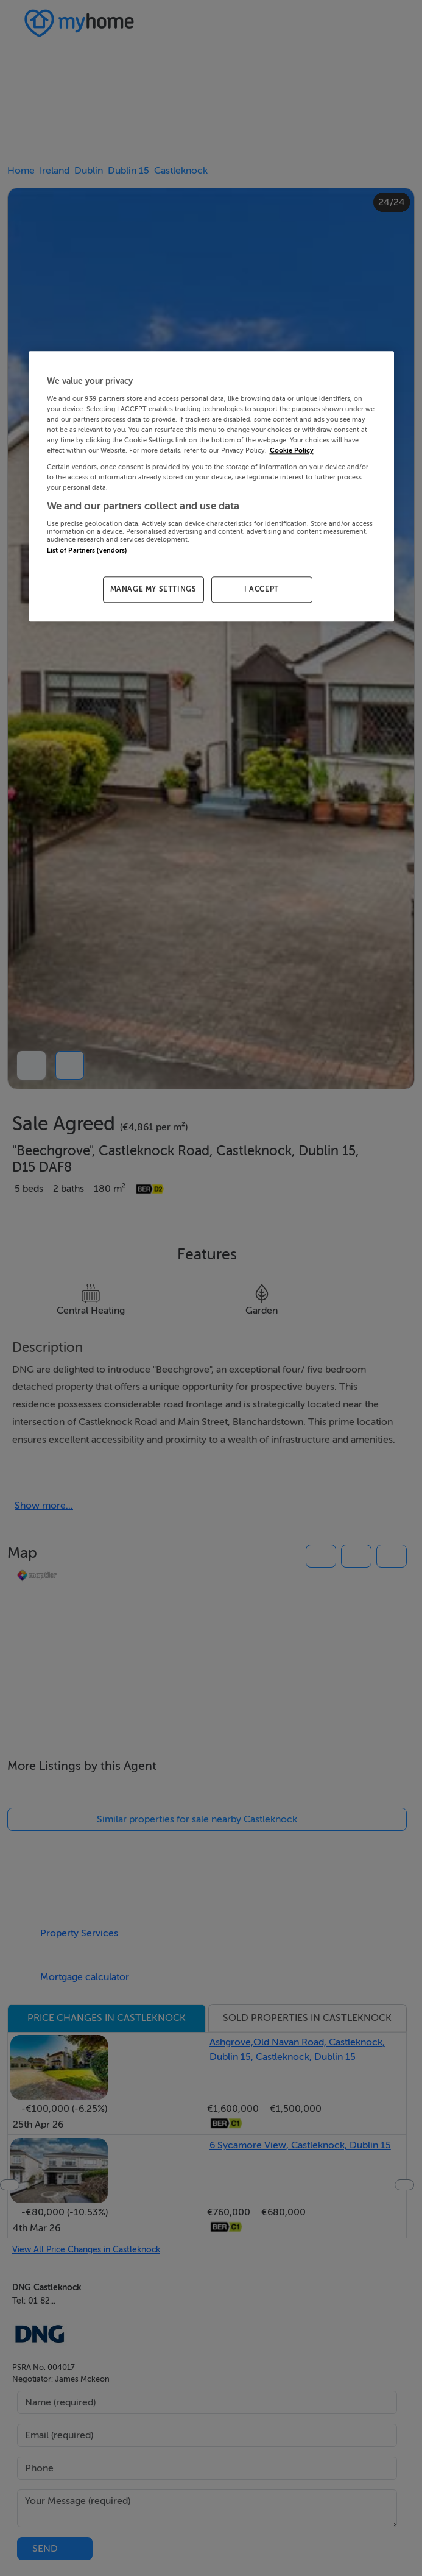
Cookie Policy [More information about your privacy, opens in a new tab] (292, 451)
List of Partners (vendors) (87, 550)
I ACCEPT (261, 590)
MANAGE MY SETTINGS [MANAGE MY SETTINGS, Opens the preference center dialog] (153, 590)
